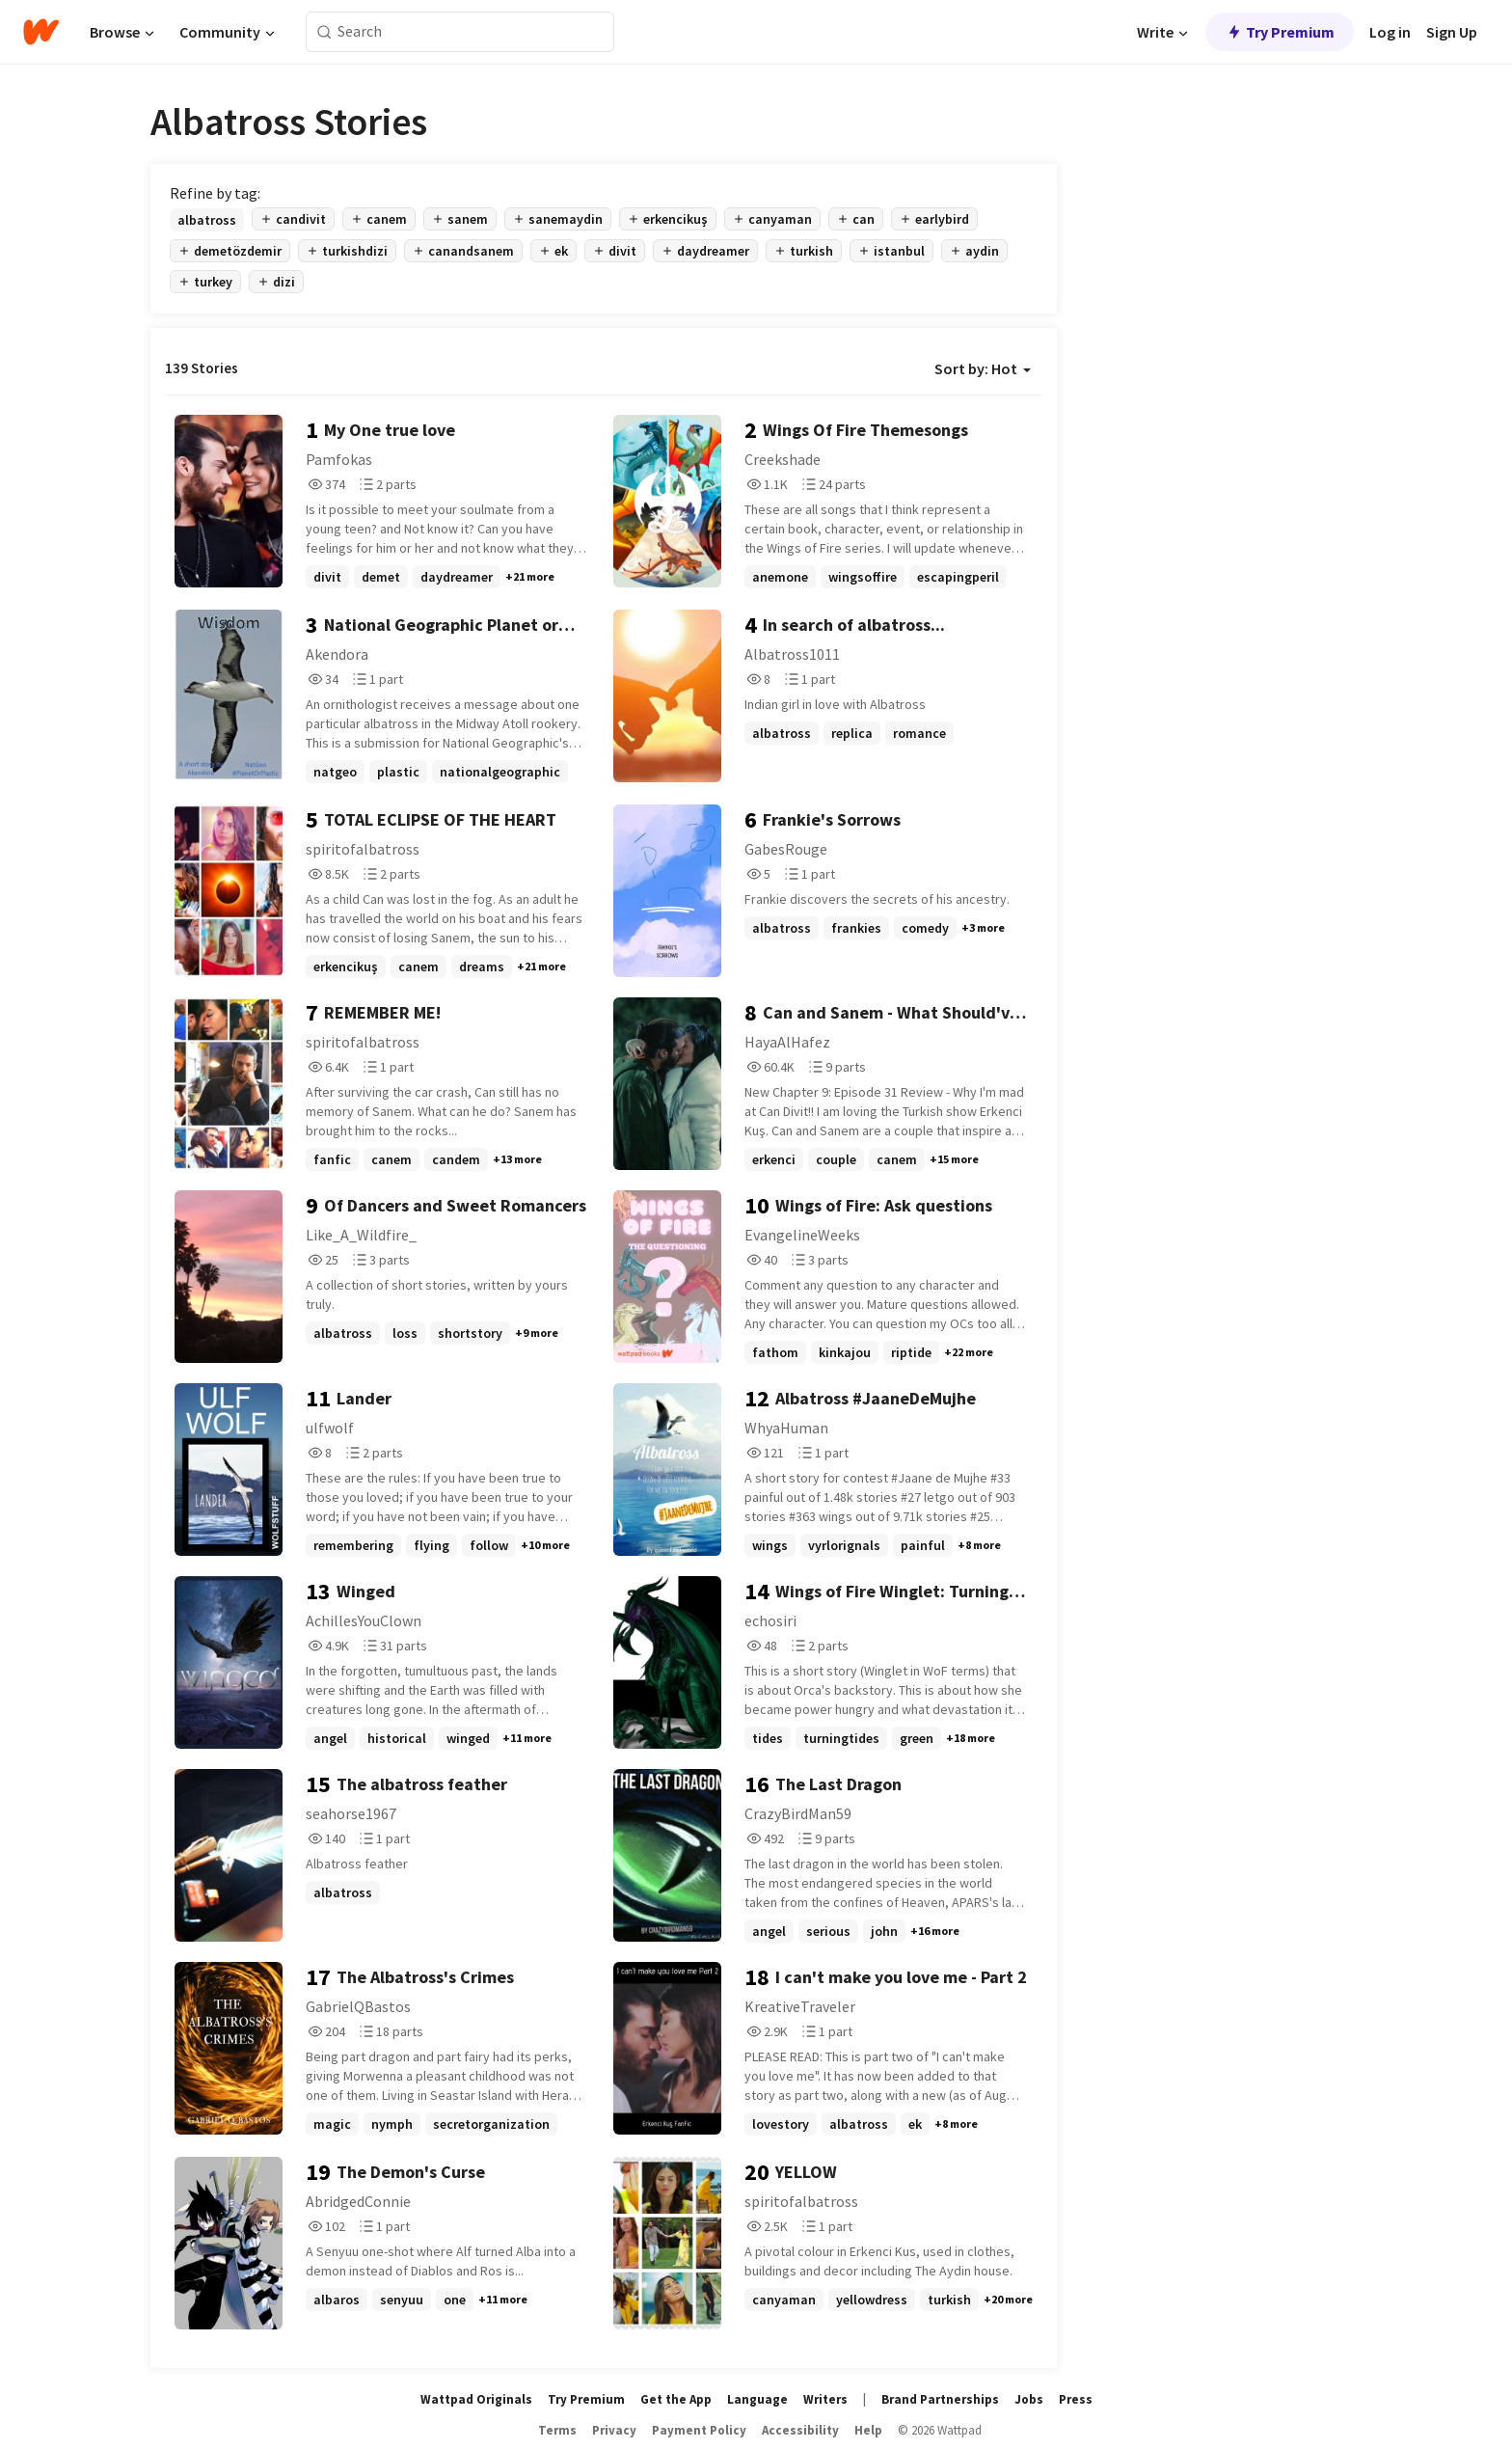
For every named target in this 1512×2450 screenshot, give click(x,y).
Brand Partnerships (940, 2399)
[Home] (41, 31)
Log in (1390, 31)
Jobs (1028, 2399)
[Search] (324, 32)
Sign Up (1451, 31)
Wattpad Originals (476, 2399)
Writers (825, 2399)
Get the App (676, 2399)
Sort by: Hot (982, 368)
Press (1076, 2399)
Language (757, 2399)
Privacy (614, 2430)
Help (868, 2430)
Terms (557, 2430)
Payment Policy (699, 2430)
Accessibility (800, 2430)
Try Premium (1280, 31)
